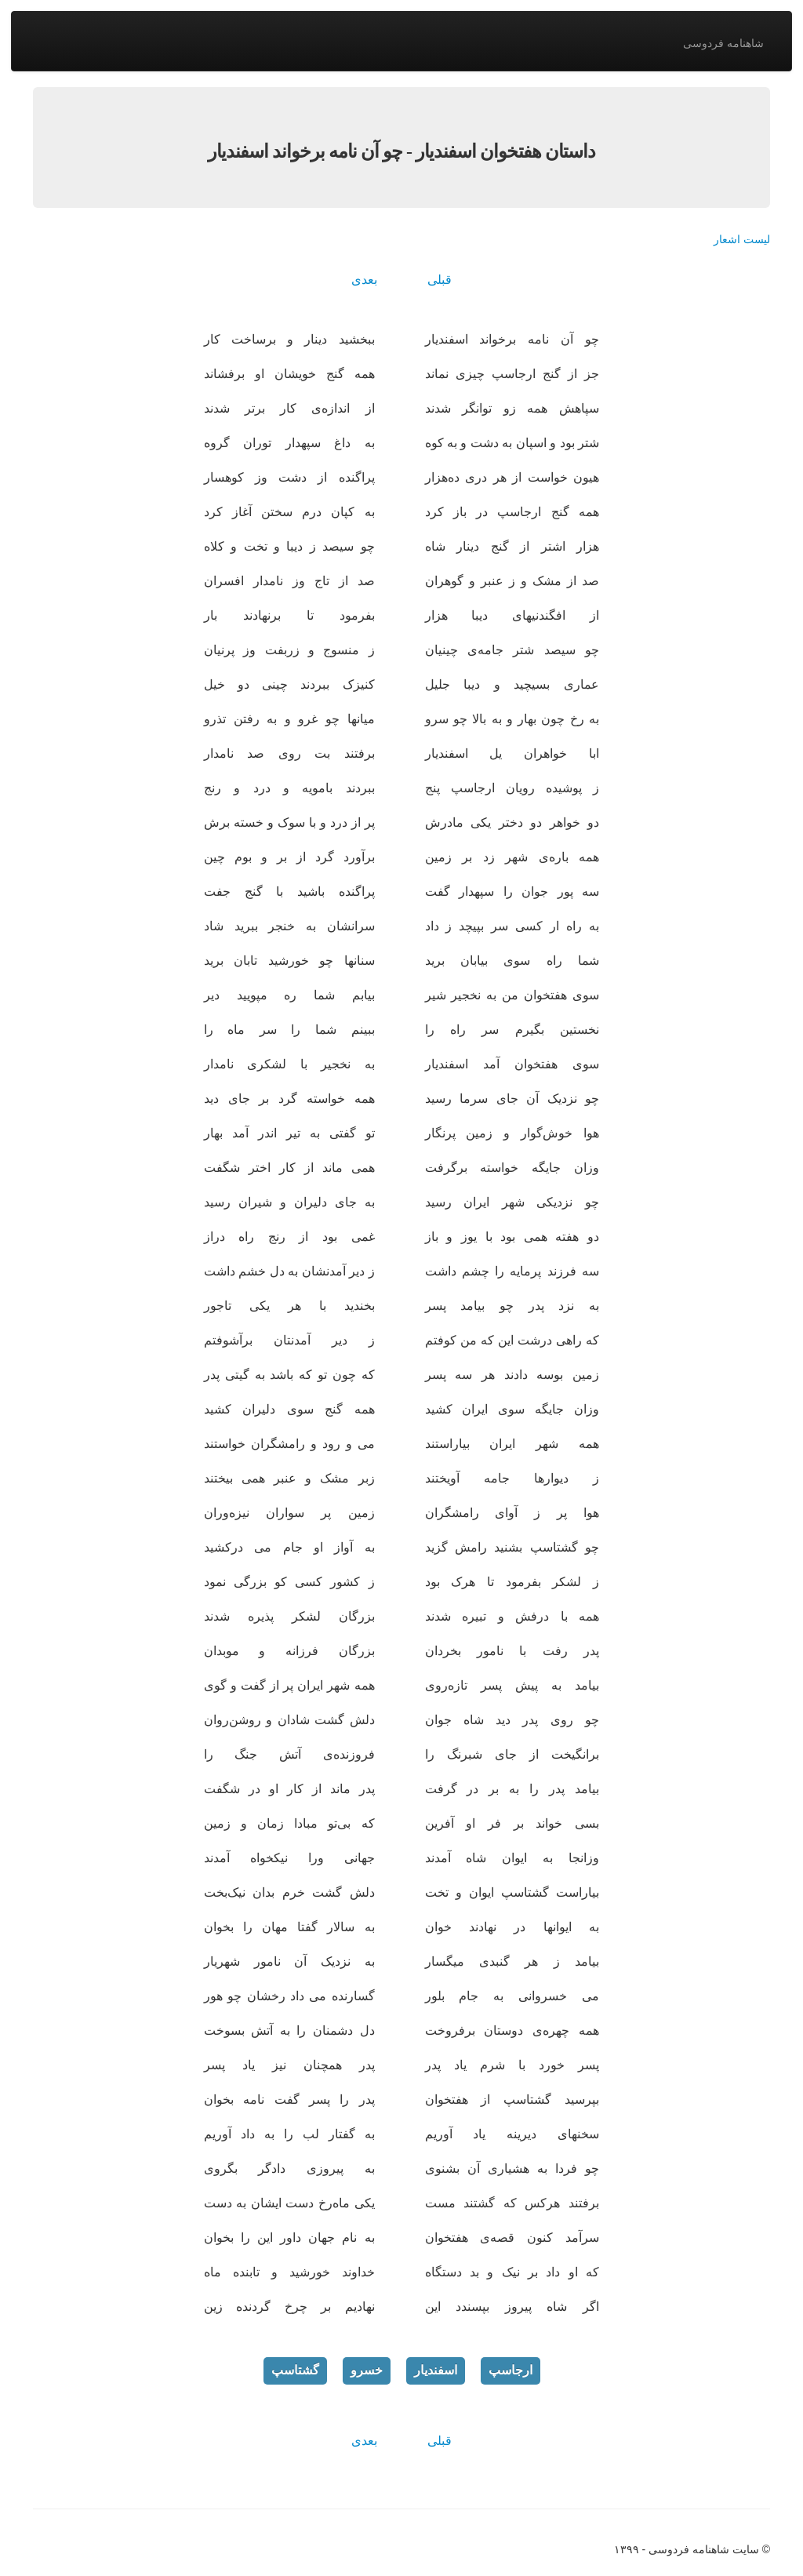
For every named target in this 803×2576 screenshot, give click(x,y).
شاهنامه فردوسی (723, 43)
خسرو (367, 2370)
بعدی (364, 279)
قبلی (439, 279)
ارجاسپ (510, 2370)
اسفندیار (435, 2370)
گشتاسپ (295, 2370)
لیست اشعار (742, 239)
